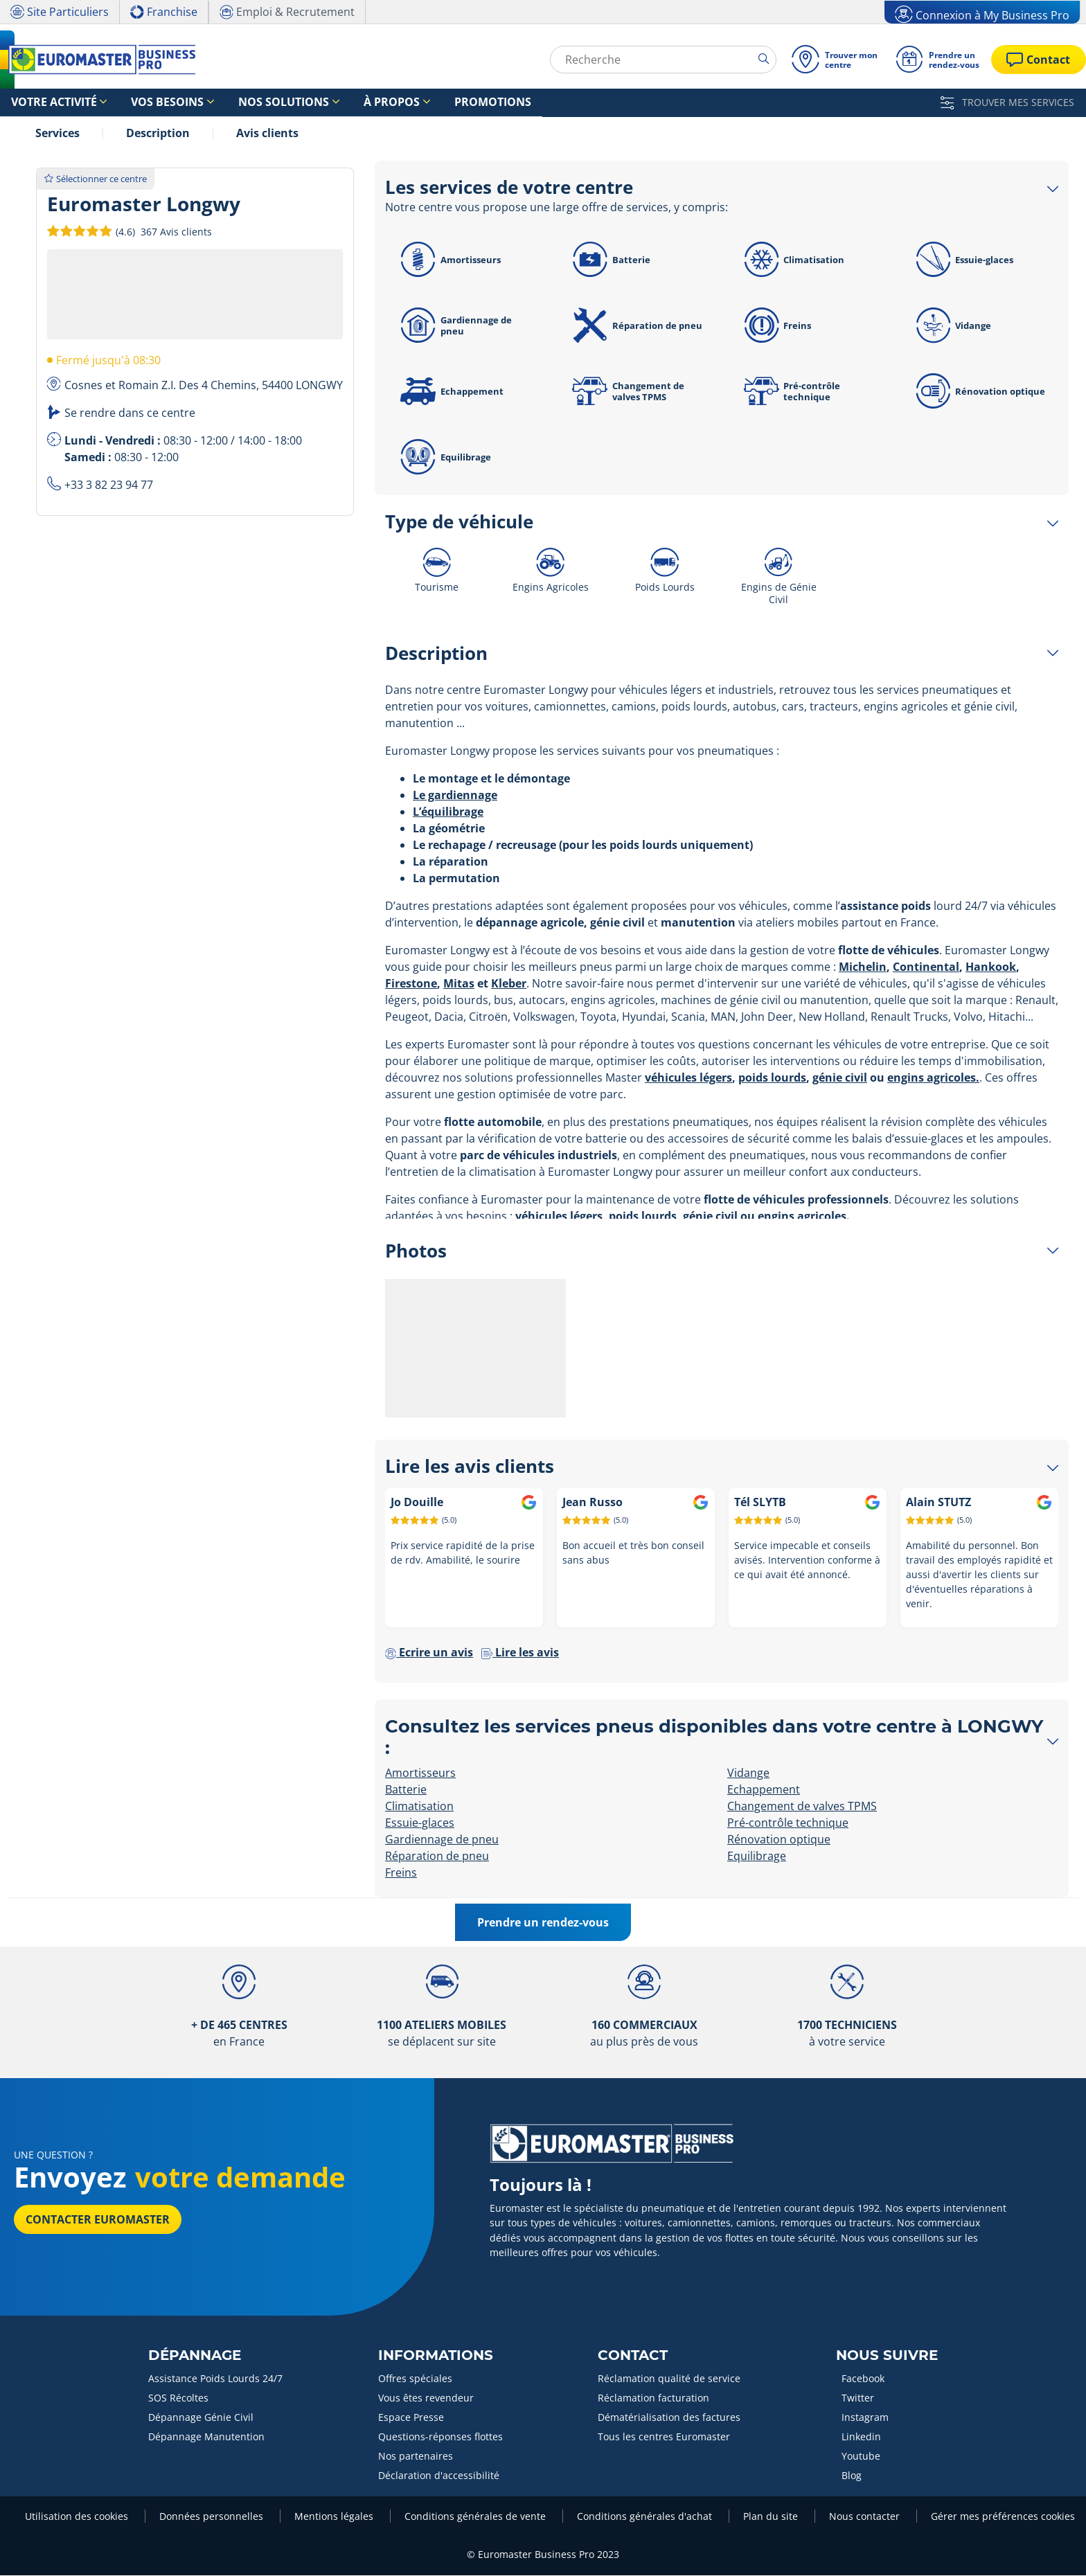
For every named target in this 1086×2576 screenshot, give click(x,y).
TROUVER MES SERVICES (1007, 102)
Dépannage (194, 2356)
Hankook (990, 967)
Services (57, 133)
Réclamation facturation (653, 2398)
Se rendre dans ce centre (129, 413)
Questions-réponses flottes (440, 2437)
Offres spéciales (415, 2379)
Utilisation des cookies (78, 2516)
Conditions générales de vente (476, 2516)
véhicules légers (688, 1078)
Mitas (458, 984)
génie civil (839, 1078)
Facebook (863, 2379)
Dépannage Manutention (206, 2437)
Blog (852, 2476)
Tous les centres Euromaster (664, 2437)
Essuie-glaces (962, 260)
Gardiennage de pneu (454, 326)
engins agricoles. (933, 1078)
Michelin (863, 967)
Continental (926, 967)
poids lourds (772, 1078)
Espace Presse (411, 2417)
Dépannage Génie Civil (200, 2417)
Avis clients (267, 133)
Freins (776, 326)
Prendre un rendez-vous (543, 1923)
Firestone (411, 984)
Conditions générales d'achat (646, 2516)
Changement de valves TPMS (626, 392)
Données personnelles (212, 2516)
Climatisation (792, 260)
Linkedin (861, 2437)
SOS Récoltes (178, 2398)
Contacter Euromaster (98, 2220)
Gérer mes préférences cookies (1003, 2516)
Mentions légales (335, 2516)
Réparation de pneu (635, 326)
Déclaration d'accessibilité (438, 2476)
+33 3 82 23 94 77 (108, 485)
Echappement (450, 392)
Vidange (951, 326)
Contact (633, 2356)
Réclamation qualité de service (669, 2379)
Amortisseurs (448, 260)
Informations (435, 2356)
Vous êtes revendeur (426, 2398)
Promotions (409, 102)
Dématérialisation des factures (669, 2417)
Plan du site (772, 2516)
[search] (763, 58)
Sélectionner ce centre (95, 179)
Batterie (609, 260)
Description (158, 133)
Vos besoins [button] (140, 102)
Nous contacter (865, 2516)
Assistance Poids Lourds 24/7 (215, 2379)
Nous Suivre (887, 2356)
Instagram (865, 2417)
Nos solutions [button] (236, 102)
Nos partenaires (415, 2456)
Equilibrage (443, 457)
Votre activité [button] (44, 102)
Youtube (861, 2456)
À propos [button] (326, 102)
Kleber (508, 984)
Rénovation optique (978, 392)
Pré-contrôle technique (790, 392)
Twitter (858, 2398)
